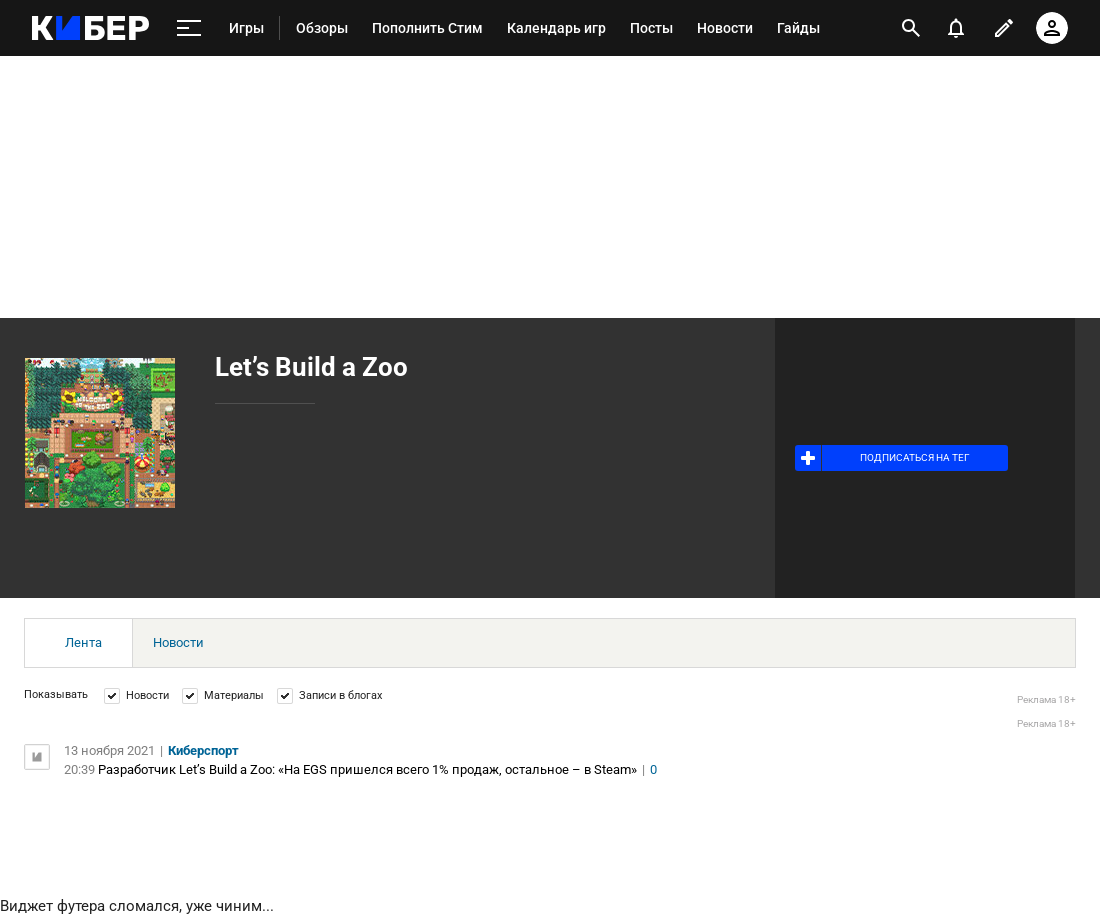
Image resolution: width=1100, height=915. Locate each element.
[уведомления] (956, 28)
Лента (83, 642)
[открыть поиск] (911, 28)
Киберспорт (203, 750)
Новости (178, 642)
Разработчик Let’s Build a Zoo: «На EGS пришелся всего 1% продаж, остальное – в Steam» (367, 769)
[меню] (189, 28)
